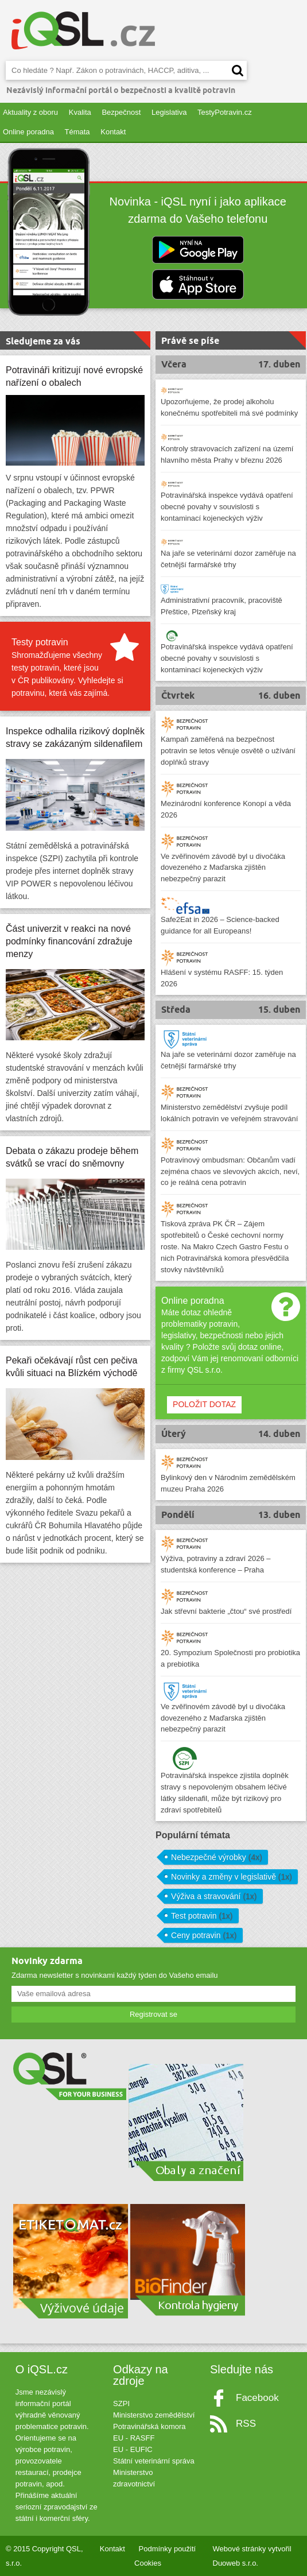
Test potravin (201, 1915)
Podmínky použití (167, 2548)
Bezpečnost (121, 112)
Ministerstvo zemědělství (154, 2415)
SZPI (121, 2403)
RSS (246, 2423)
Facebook (257, 2397)
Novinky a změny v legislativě (231, 1876)
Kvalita (80, 112)
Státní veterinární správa (154, 2461)
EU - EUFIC (133, 2449)
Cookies (147, 2563)
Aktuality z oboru (30, 112)
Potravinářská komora (149, 2426)
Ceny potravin (203, 1935)
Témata (77, 131)
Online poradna (28, 131)
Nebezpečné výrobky (216, 1857)
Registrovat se (153, 2014)
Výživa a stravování (214, 1896)
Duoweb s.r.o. (236, 2563)
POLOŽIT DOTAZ (204, 1404)
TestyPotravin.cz (224, 112)
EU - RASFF (133, 2438)
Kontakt (113, 131)
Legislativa (168, 112)
